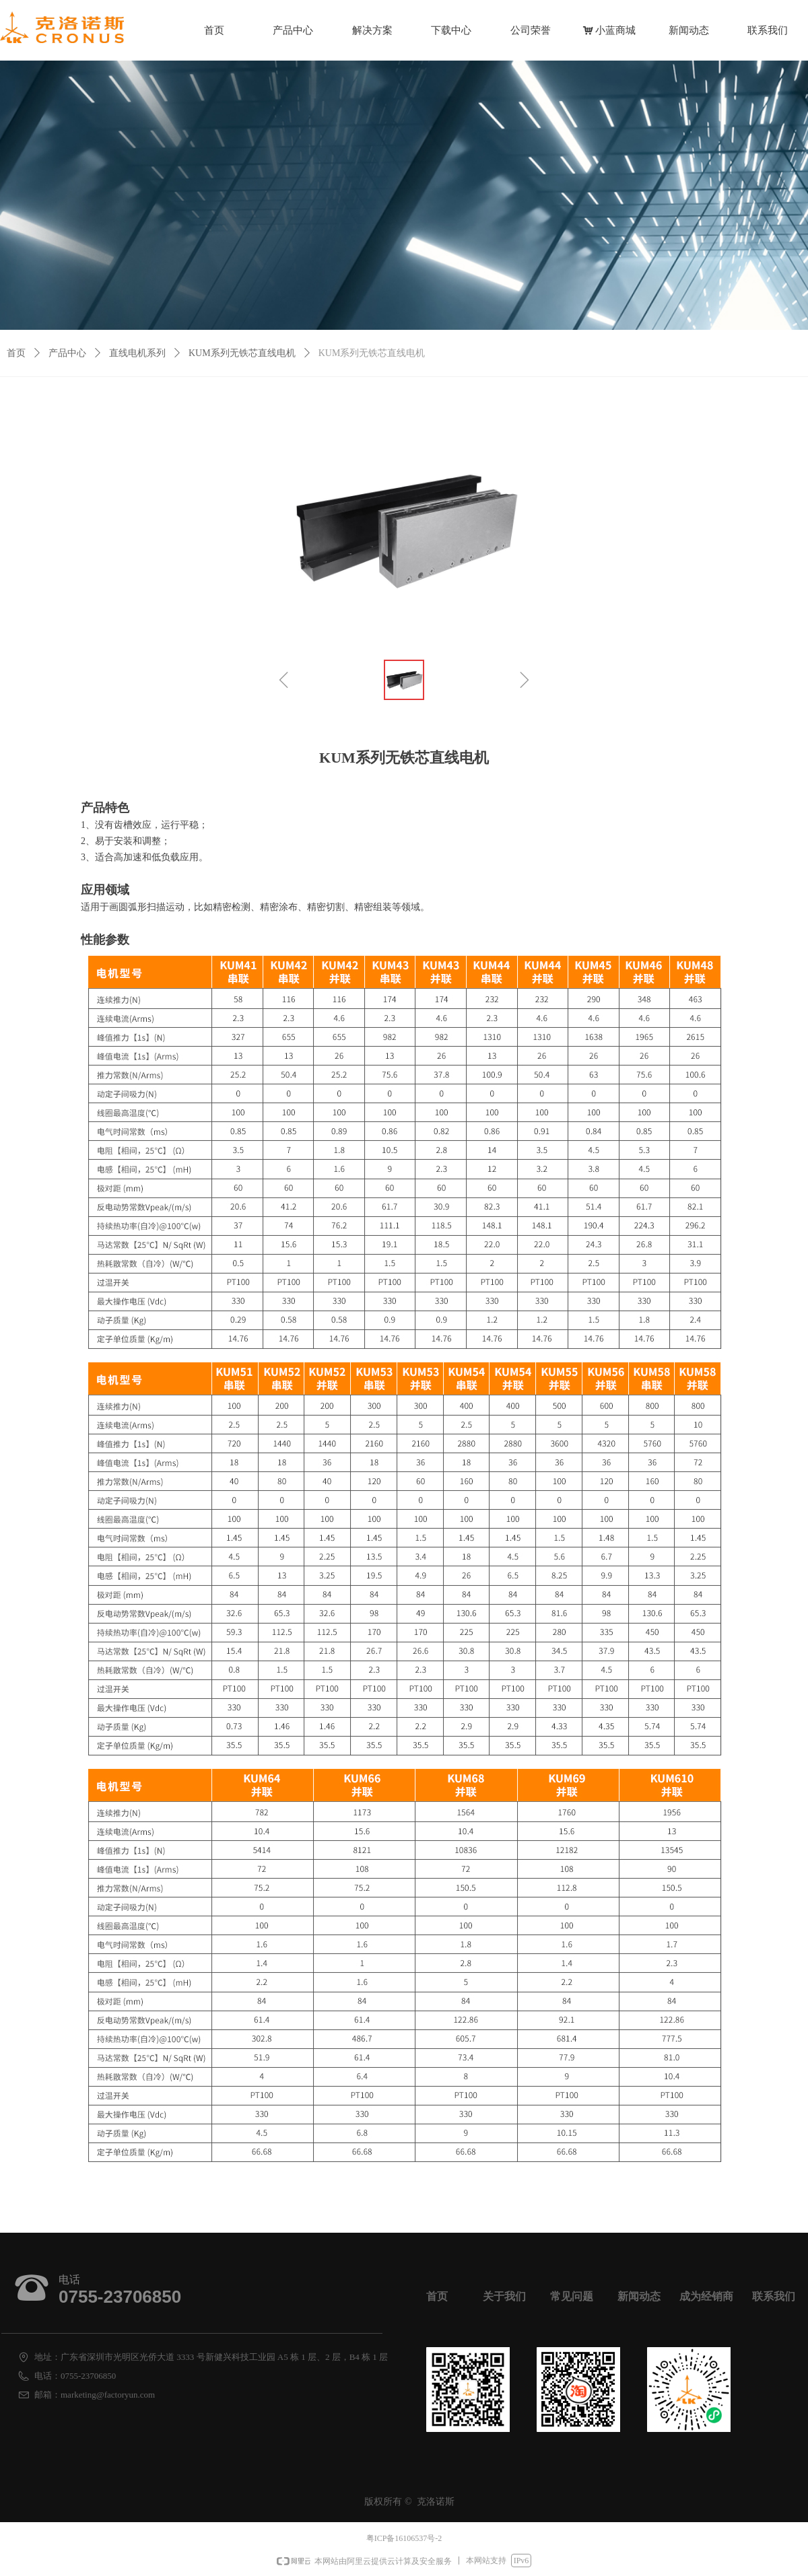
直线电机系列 (137, 353)
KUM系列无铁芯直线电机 (242, 353)
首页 (16, 353)
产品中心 (67, 353)
